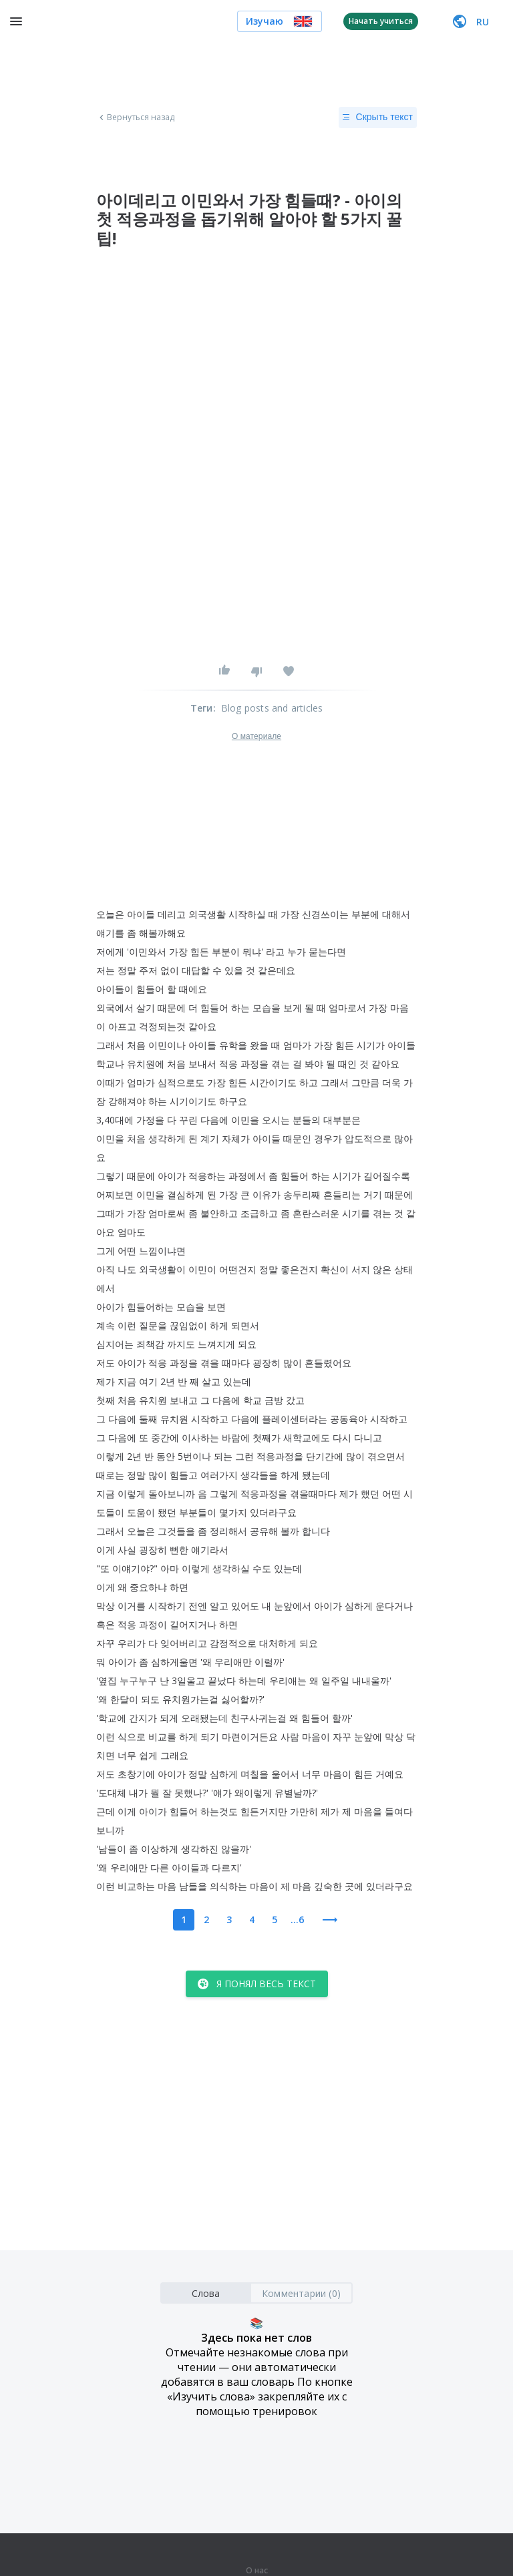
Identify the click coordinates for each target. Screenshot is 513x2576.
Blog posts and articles (272, 708)
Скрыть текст (378, 117)
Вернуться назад (135, 117)
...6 (297, 1919)
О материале (256, 736)
